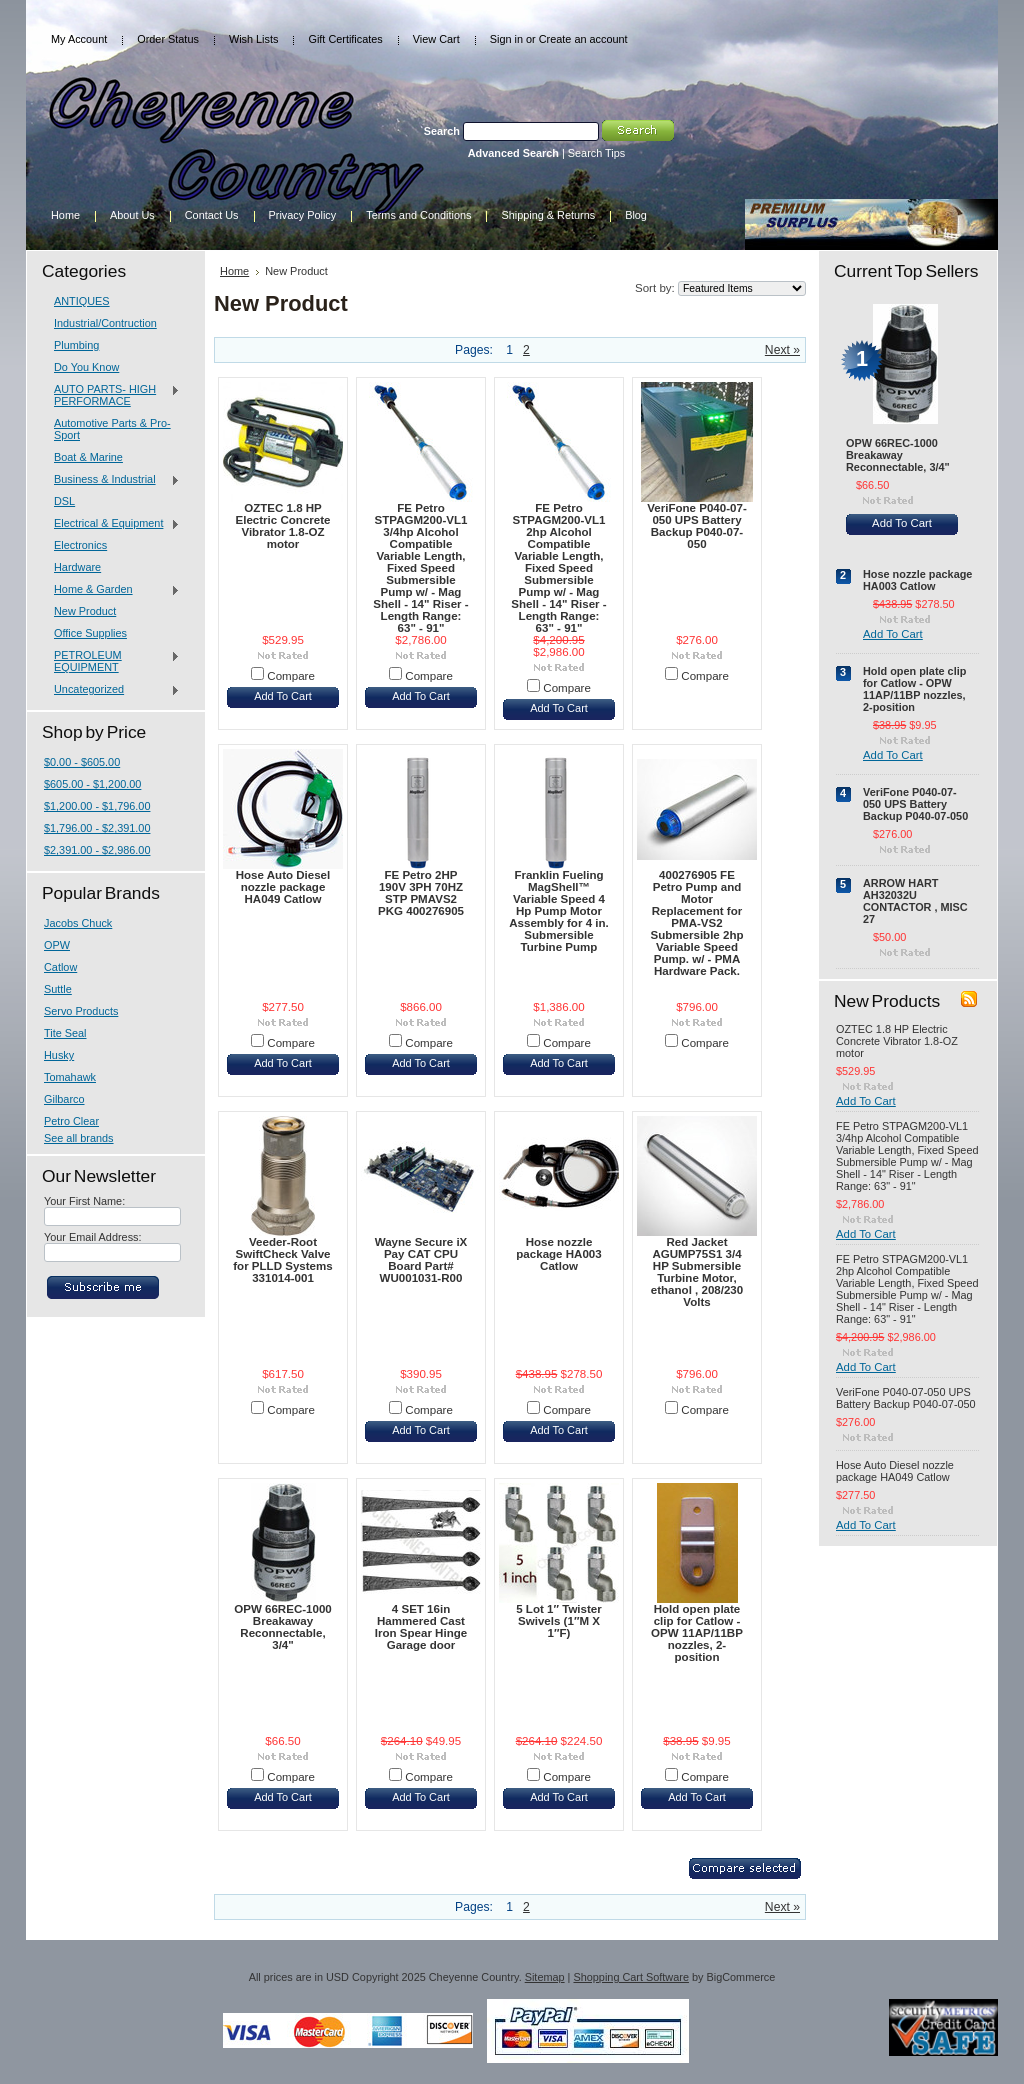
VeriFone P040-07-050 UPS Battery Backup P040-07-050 (696, 526)
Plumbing (76, 345)
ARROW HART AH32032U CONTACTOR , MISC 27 (915, 901)
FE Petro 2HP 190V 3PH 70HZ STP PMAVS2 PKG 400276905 (421, 893)
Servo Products (81, 1011)
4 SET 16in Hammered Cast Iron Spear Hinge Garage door (421, 1627)
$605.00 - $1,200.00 (92, 784)
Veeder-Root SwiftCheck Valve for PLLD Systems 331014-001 (282, 1260)
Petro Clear (71, 1121)
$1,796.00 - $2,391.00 (97, 828)
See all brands (79, 1138)
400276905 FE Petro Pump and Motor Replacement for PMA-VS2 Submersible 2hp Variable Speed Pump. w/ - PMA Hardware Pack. (696, 923)
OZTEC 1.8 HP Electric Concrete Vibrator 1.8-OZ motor (283, 526)
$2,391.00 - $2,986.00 (97, 850)
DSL (64, 501)
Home (234, 271)
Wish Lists (254, 39)
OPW (57, 945)
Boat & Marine (88, 457)
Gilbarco (64, 1099)
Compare (291, 676)
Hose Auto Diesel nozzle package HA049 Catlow (283, 887)
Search (442, 131)
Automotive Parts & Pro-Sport (112, 429)
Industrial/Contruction (105, 323)
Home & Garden (112, 590)
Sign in (506, 39)
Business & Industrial (112, 480)
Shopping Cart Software (630, 1977)
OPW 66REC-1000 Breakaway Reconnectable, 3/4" (283, 1627)
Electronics (80, 545)
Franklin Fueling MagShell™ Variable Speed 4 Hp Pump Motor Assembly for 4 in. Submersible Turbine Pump (558, 911)
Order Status (168, 39)
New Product (85, 611)
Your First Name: (84, 1201)
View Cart (436, 39)
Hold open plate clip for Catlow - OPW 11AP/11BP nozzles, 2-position (697, 1633)
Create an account (583, 39)
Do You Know (86, 367)
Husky (59, 1055)
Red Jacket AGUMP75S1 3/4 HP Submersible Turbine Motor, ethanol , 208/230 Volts (697, 1272)
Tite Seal (65, 1033)
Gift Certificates (345, 39)
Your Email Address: (93, 1237)
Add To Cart (283, 696)
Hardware (77, 567)
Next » (782, 350)
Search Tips (596, 153)
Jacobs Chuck (78, 923)
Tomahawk (70, 1077)
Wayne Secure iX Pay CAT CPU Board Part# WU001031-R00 (421, 1260)
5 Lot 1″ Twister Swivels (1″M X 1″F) (559, 1621)
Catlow (60, 967)
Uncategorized (112, 690)
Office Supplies (90, 633)
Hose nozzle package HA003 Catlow (558, 1254)
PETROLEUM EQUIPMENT (112, 661)
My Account (79, 39)
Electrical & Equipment (112, 524)
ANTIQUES (82, 301)
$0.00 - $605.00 (82, 762)
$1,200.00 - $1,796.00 (97, 806)
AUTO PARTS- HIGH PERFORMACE (112, 395)
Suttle (58, 989)
